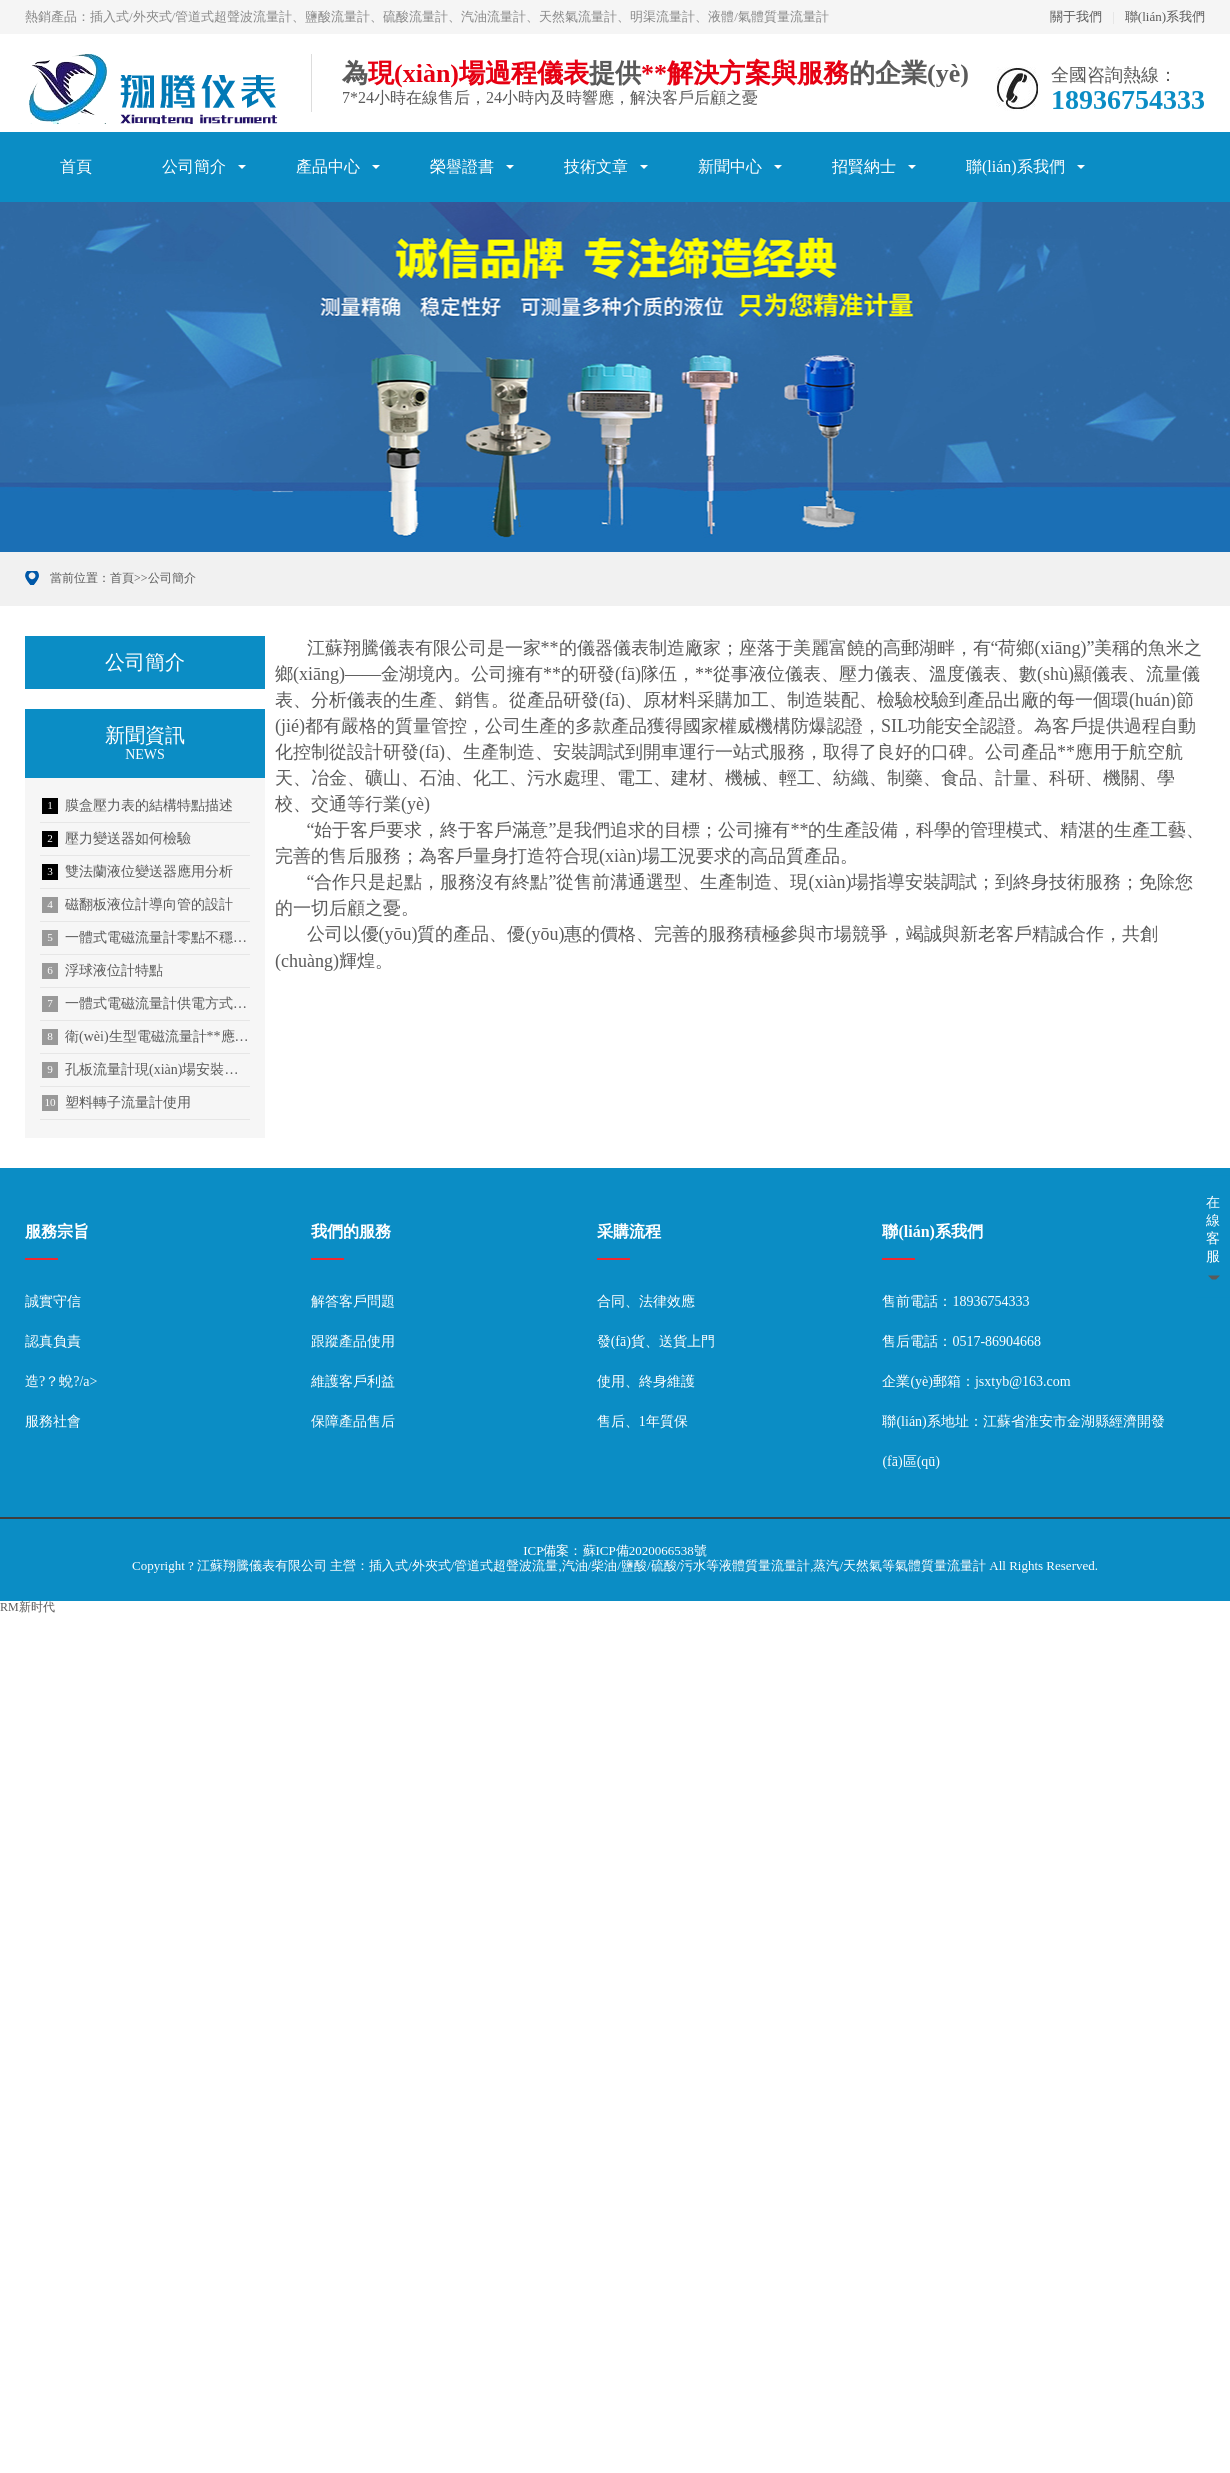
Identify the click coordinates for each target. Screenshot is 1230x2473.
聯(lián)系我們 (1165, 16)
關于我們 (1076, 16)
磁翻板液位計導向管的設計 (137, 905)
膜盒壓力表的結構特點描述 (137, 806)
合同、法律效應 (646, 1301)
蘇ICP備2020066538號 (645, 1550)
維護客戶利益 (353, 1381)
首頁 (76, 166)
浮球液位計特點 (102, 971)
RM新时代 (27, 1607)
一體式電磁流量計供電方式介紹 (146, 1004)
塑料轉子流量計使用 (116, 1103)
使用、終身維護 (646, 1381)
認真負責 (53, 1341)
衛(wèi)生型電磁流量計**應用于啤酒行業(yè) (146, 1037)
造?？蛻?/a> (61, 1381)
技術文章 (596, 166)
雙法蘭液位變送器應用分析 (137, 872)
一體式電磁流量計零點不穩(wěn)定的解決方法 (146, 938)
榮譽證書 (462, 166)
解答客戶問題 (353, 1301)
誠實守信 (53, 1301)
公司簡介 (194, 166)
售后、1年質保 (642, 1421)
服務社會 (53, 1421)
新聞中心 (730, 166)
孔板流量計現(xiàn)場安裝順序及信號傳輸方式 (146, 1070)
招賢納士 (864, 166)
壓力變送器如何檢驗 (116, 839)
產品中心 (328, 166)
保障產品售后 (353, 1421)
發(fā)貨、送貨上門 (656, 1341)
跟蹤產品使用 (353, 1341)
